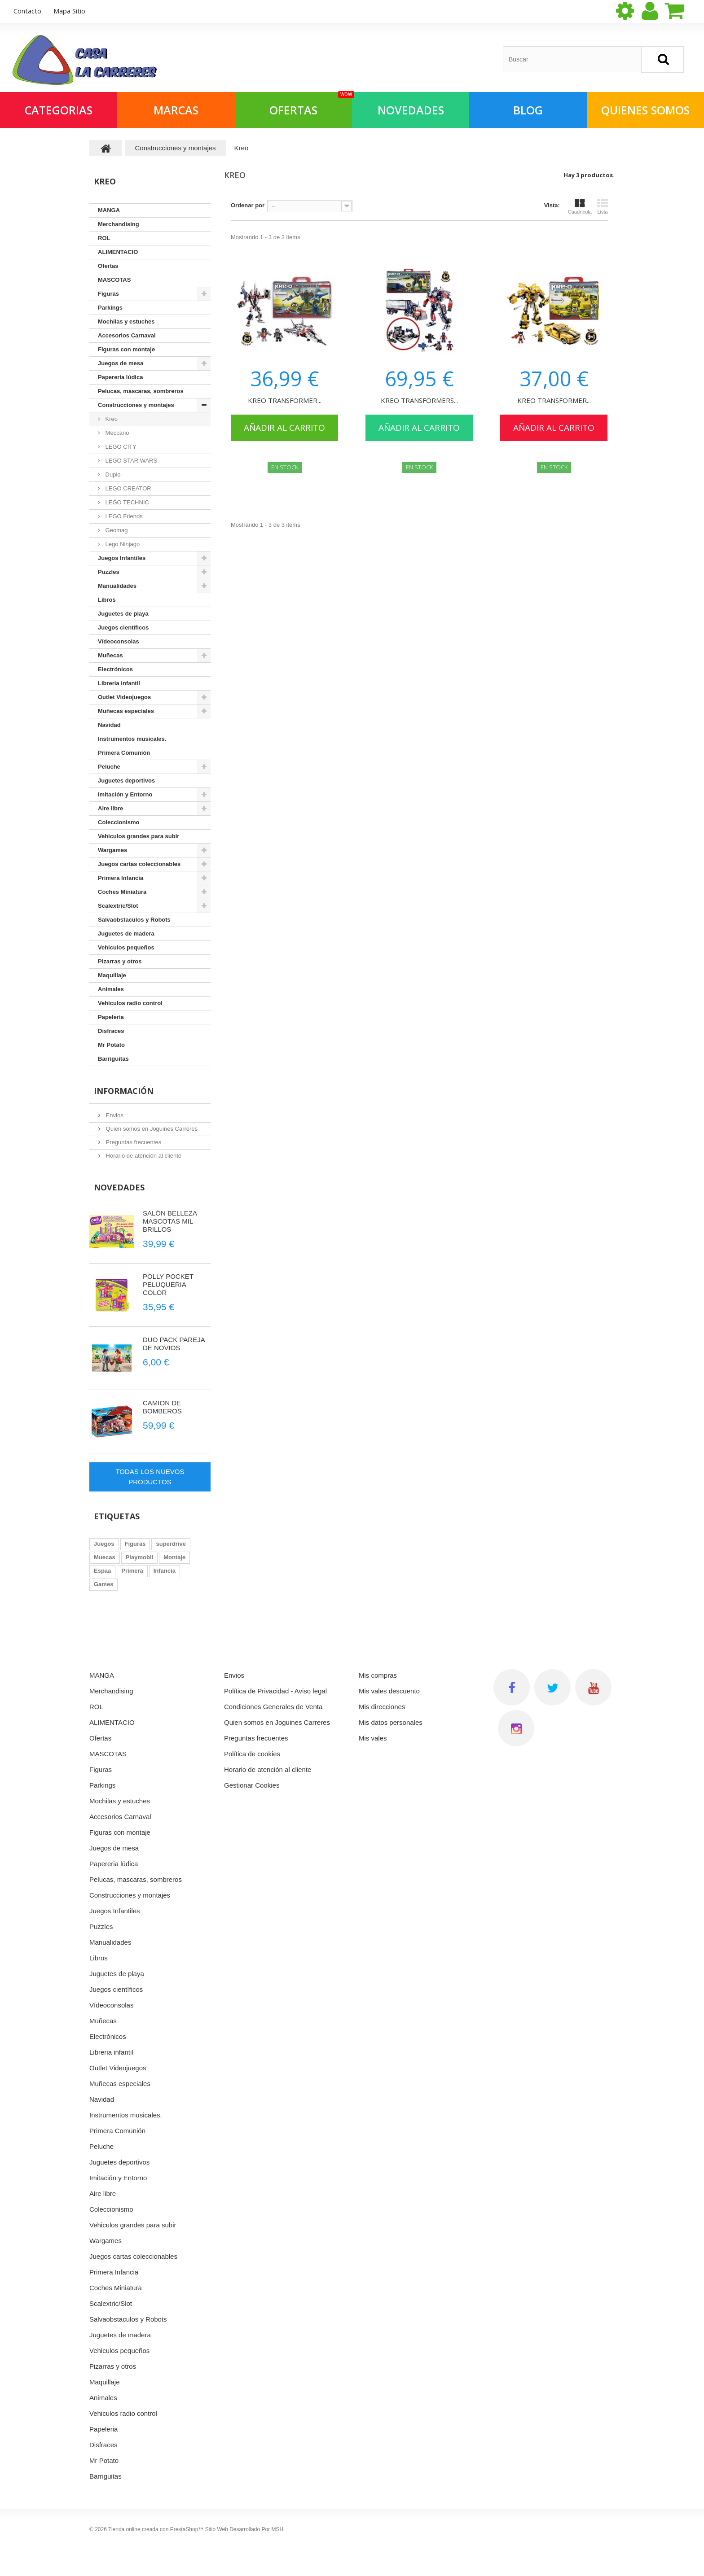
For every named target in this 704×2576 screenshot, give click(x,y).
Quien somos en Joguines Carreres (151, 1128)
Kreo (111, 418)
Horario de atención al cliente (142, 1155)
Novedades (119, 1187)
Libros (107, 599)
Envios (113, 1115)
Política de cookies (252, 1754)
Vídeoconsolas (118, 641)
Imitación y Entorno (125, 794)
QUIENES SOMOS (645, 110)
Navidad (109, 725)
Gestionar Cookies (251, 1785)
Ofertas (108, 265)
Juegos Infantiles (121, 558)
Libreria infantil (119, 683)
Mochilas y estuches (126, 321)
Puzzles (108, 572)
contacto (27, 10)
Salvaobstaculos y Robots (134, 919)
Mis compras (378, 1675)
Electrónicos (115, 669)
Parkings (110, 307)
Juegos (104, 1543)
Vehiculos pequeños (126, 947)
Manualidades (117, 585)
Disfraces (111, 1031)
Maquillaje (112, 975)
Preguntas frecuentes (132, 1142)
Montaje (174, 1557)
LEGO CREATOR (127, 488)
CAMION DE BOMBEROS (162, 1407)
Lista (602, 206)
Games (103, 1584)
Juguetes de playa (123, 613)
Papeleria (111, 1017)
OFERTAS (310, 105)
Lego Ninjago (122, 544)
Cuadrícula (580, 206)
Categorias (58, 110)
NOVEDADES (411, 110)
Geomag (116, 530)
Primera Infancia (120, 878)
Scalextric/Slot (118, 905)
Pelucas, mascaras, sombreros (141, 391)
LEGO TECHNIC (126, 502)
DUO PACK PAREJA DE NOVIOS (174, 1343)
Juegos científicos (123, 627)
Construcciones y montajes (136, 405)
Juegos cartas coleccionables (139, 864)
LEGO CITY (120, 446)
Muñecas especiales (126, 711)
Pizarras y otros (120, 961)
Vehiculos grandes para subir (138, 836)
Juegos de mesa (120, 363)
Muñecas (110, 655)
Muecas (104, 1557)
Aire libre (110, 808)
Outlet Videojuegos (124, 697)
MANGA (109, 210)
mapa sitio (69, 10)
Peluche (109, 766)
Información (124, 1090)
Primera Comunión (124, 752)
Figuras (108, 293)
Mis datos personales (390, 1722)
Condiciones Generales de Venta (273, 1706)
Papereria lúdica (120, 377)
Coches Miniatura (122, 891)
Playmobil (139, 1557)
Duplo (112, 474)
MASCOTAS (114, 279)
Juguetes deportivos (126, 780)
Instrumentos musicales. (132, 738)
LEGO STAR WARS (130, 460)
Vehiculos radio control (130, 1003)
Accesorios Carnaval (127, 335)
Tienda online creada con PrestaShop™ (155, 2529)
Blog (528, 110)
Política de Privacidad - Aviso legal (275, 1691)
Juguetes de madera (126, 933)
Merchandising (118, 224)
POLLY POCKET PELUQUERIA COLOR (168, 1284)
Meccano (116, 432)
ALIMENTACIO (118, 252)
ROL (104, 238)
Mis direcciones (382, 1706)
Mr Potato (111, 1044)
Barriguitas (113, 1058)
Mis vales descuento (389, 1691)
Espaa (102, 1570)
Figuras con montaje (126, 349)
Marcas (176, 110)
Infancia (165, 1570)
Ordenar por (247, 205)
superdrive (170, 1543)
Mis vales (373, 1738)
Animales (111, 989)
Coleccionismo (118, 822)
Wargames (112, 850)
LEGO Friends (123, 516)
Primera (132, 1570)
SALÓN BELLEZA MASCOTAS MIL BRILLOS (170, 1221)
